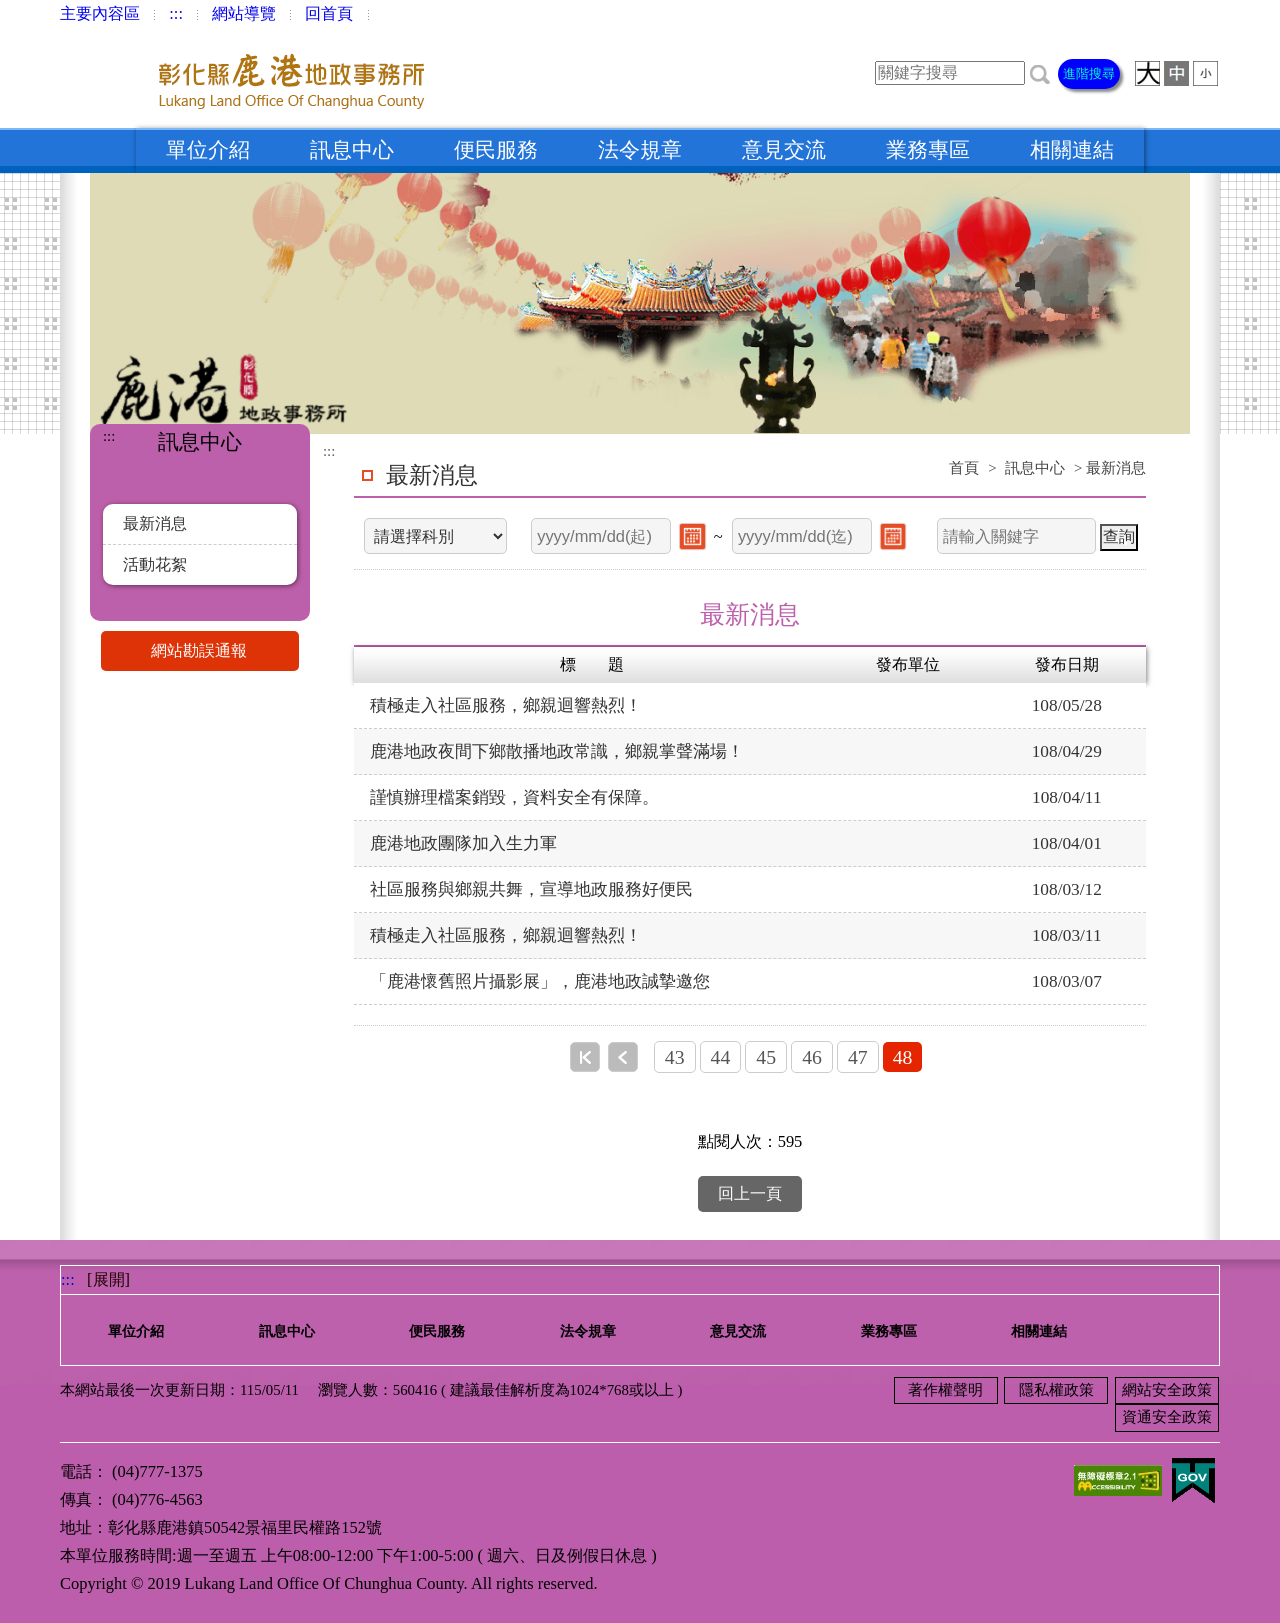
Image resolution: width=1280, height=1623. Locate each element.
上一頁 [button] (623, 1057)
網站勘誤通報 (225, 651)
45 (766, 1057)
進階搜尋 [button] (1089, 73)
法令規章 (640, 150)
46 (812, 1057)
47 (858, 1057)
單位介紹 (208, 150)
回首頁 (329, 13)
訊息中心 (352, 150)
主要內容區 (100, 13)
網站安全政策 (1167, 1390)
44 (721, 1057)
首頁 (964, 468)
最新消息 (155, 523)
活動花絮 (155, 564)
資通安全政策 (1167, 1417)
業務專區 (928, 150)
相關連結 (1072, 150)
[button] (1040, 72)
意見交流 (784, 150)
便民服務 (496, 150)
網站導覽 (244, 13)
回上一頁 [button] (750, 1193)
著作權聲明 (945, 1390)
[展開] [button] (108, 1279)
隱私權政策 (1056, 1390)
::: (176, 13)
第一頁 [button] (585, 1057)
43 (675, 1057)
